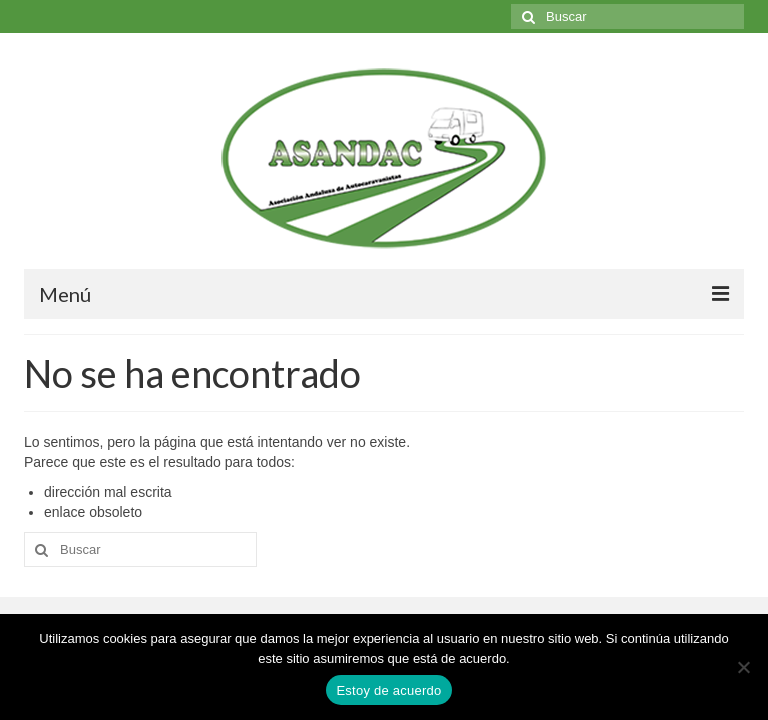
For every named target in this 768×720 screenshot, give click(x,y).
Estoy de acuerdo (388, 690)
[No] (743, 667)
